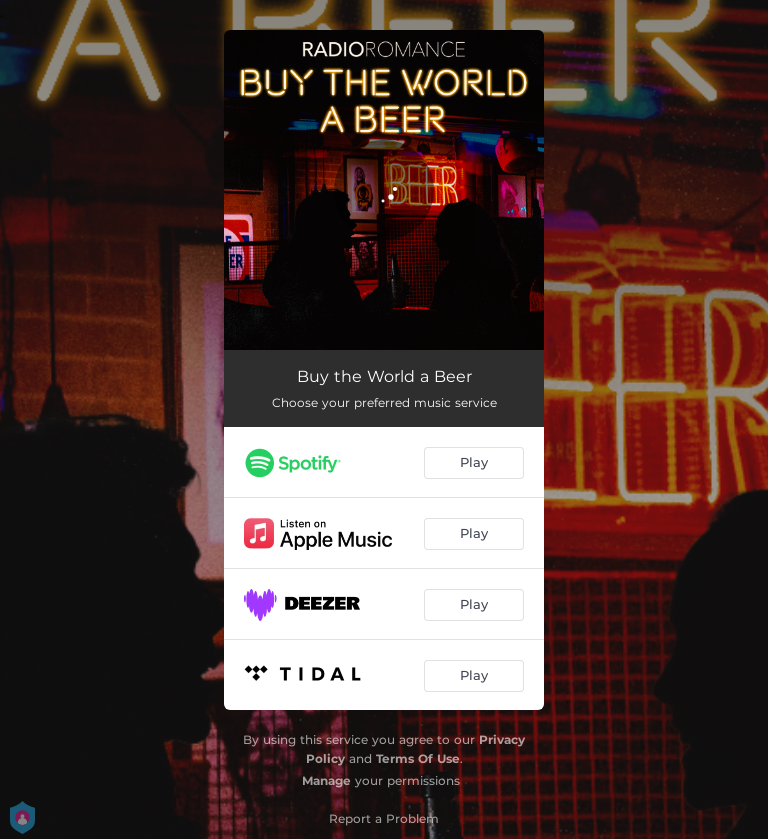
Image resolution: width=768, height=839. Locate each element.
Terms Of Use (418, 758)
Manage (326, 780)
